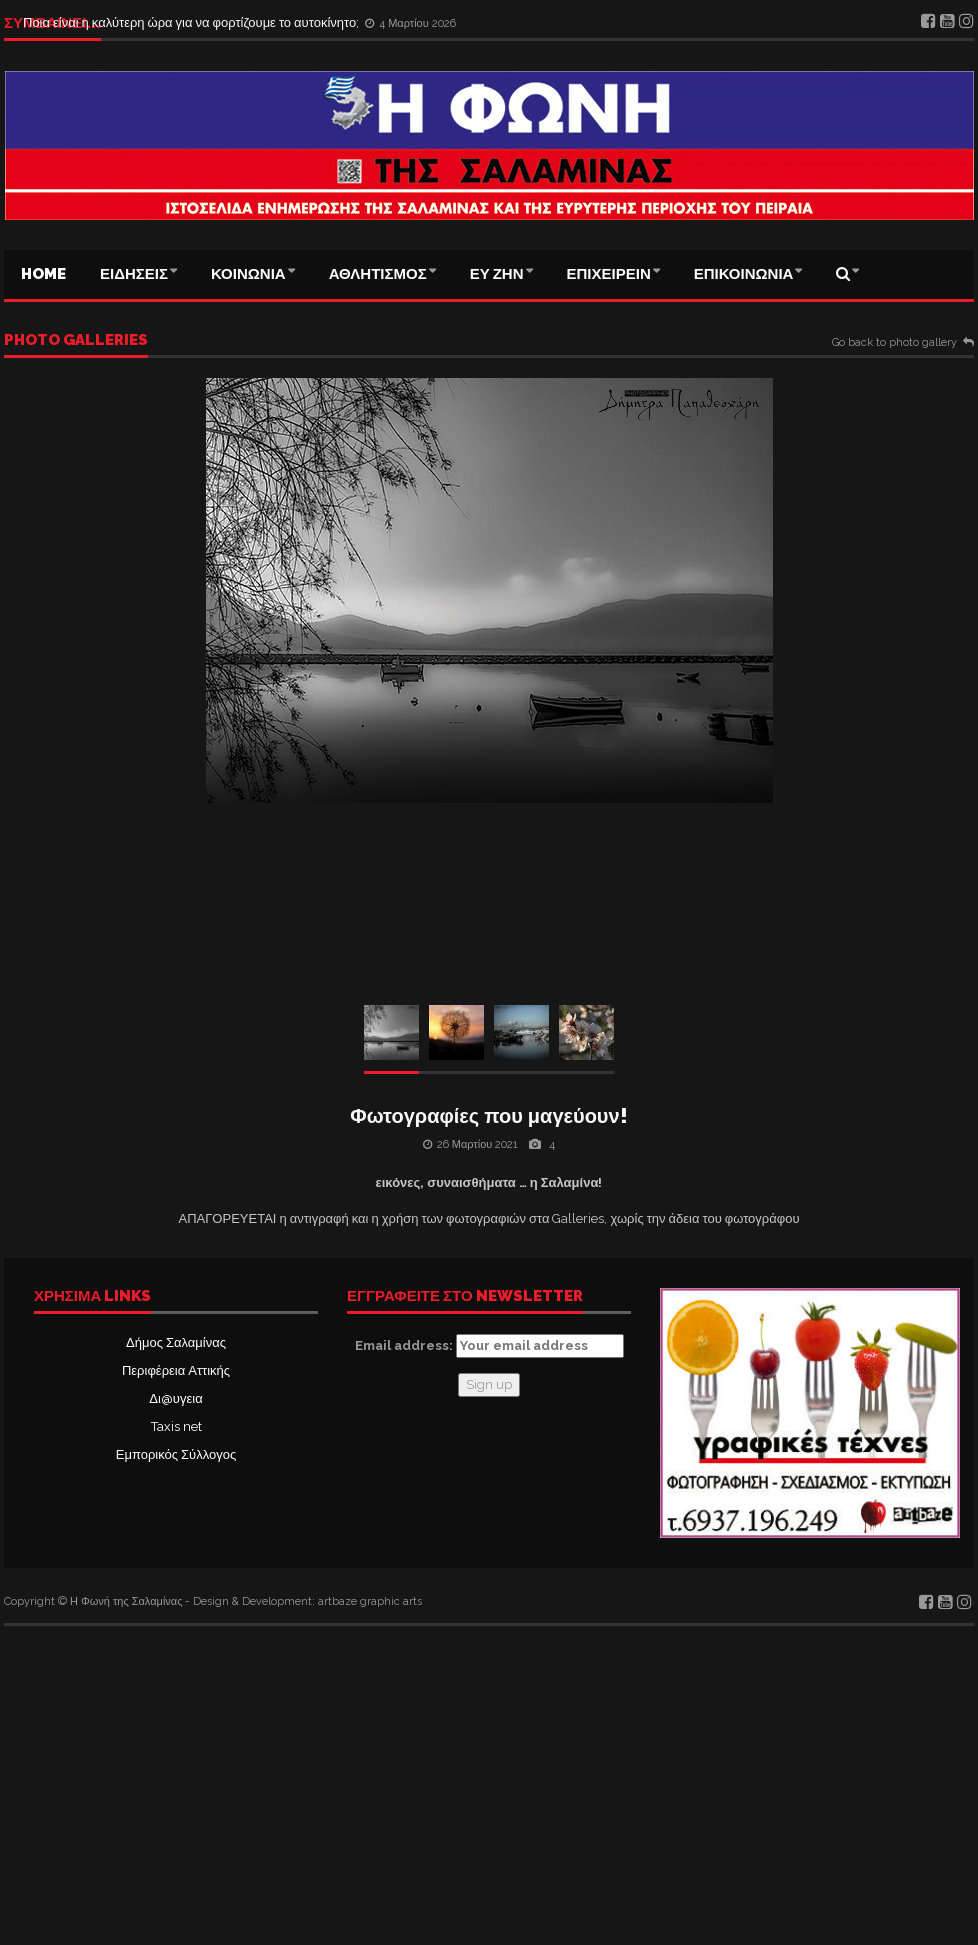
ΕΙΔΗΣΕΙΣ (134, 274)
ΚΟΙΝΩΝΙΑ (248, 274)
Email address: (489, 1346)
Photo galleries (76, 341)
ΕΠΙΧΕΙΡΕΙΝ (609, 274)
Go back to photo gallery (894, 343)
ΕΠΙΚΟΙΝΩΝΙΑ (744, 274)
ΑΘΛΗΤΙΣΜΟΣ (378, 274)
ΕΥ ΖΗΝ (497, 274)
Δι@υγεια (175, 1398)
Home (43, 274)
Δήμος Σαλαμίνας (176, 1342)
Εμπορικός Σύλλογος (176, 1454)
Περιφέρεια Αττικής (176, 1370)
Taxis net (176, 1426)
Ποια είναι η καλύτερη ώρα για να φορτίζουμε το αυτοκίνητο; (192, 22)
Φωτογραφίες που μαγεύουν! (488, 1116)
